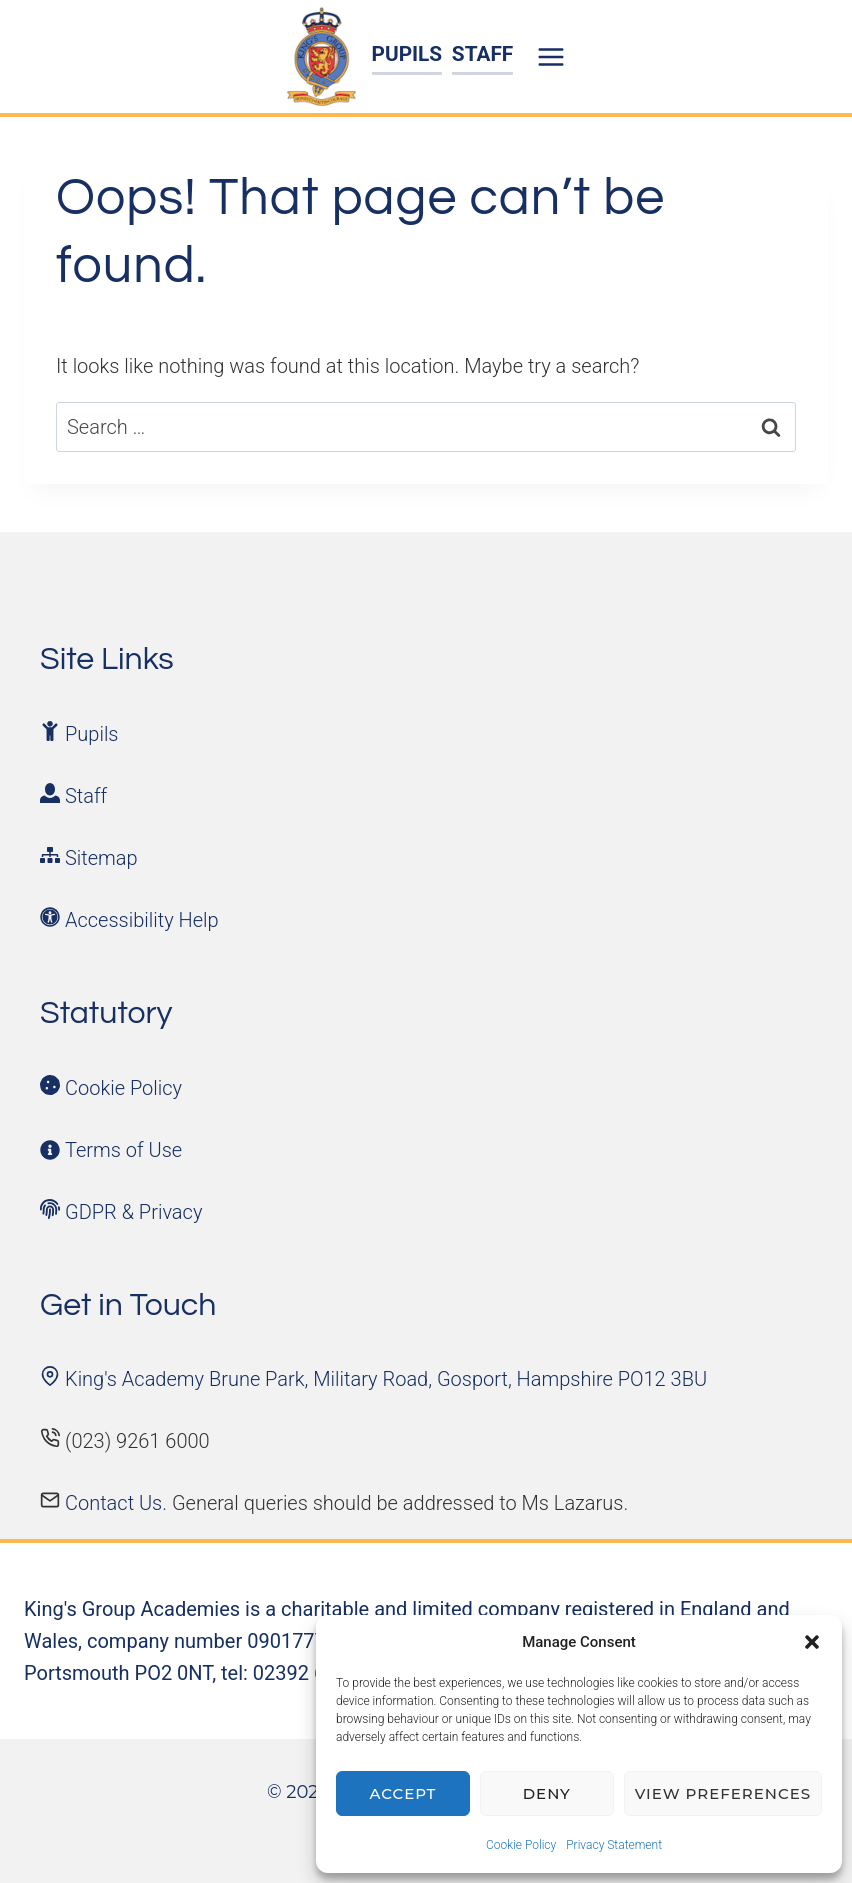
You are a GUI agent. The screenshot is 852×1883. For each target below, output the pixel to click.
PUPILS (407, 54)
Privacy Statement (614, 1845)
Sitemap (101, 858)
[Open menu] (554, 56)
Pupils (92, 734)
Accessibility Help (142, 920)
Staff (86, 796)
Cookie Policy (521, 1845)
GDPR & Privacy (133, 1212)
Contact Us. (118, 1503)
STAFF (482, 54)
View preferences (723, 1793)
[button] (812, 1642)
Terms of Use (123, 1150)
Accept (403, 1793)
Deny (547, 1793)
